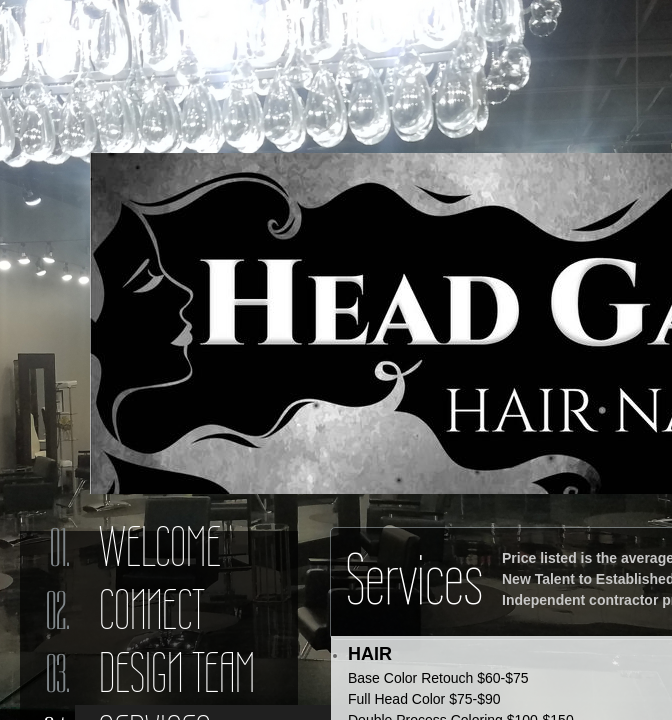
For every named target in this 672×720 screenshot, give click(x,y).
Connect (152, 610)
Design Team (177, 673)
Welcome (160, 547)
